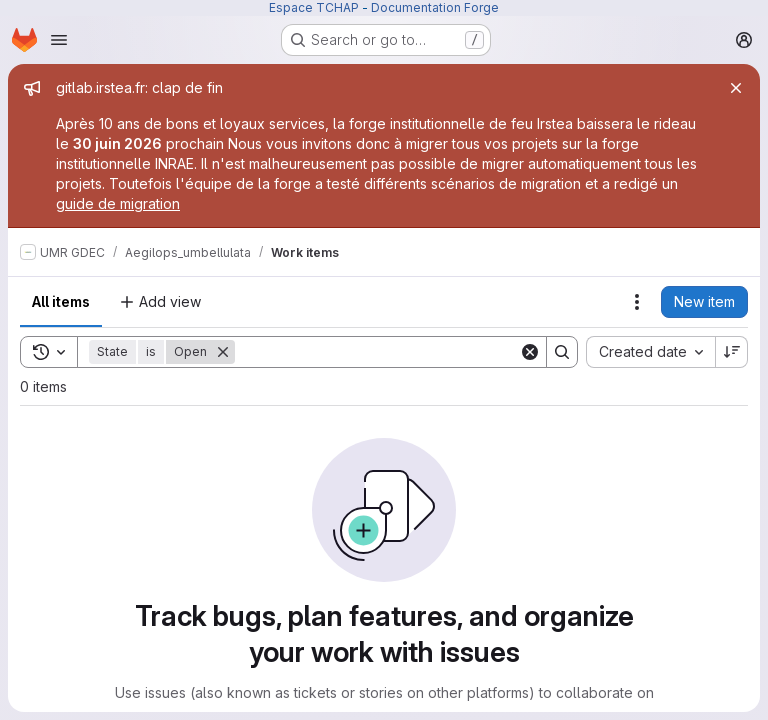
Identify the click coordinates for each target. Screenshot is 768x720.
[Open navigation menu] (59, 40)
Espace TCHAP (314, 7)
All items (61, 301)
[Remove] (223, 352)
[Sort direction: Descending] (732, 352)
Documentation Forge (435, 7)
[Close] (736, 88)
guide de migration (118, 203)
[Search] (377, 352)
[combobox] (650, 352)
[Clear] (530, 352)
